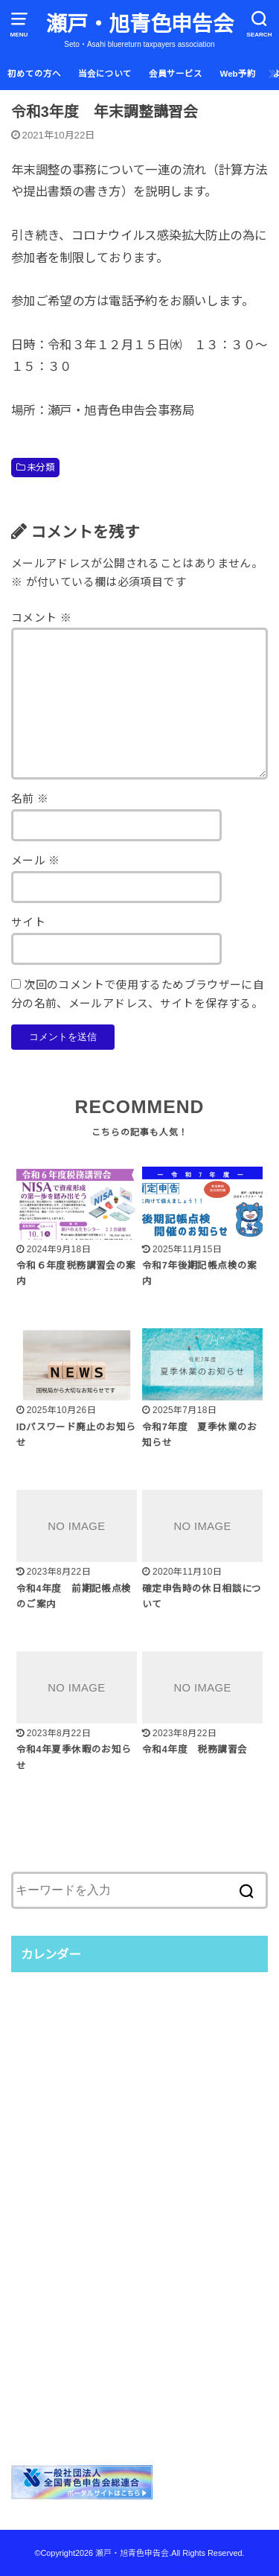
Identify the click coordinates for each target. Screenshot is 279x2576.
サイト (28, 922)
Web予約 (238, 73)
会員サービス (175, 73)
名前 (30, 799)
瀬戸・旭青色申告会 (140, 24)
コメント (41, 618)
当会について (105, 73)
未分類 (40, 467)
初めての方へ (34, 73)
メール (35, 861)
